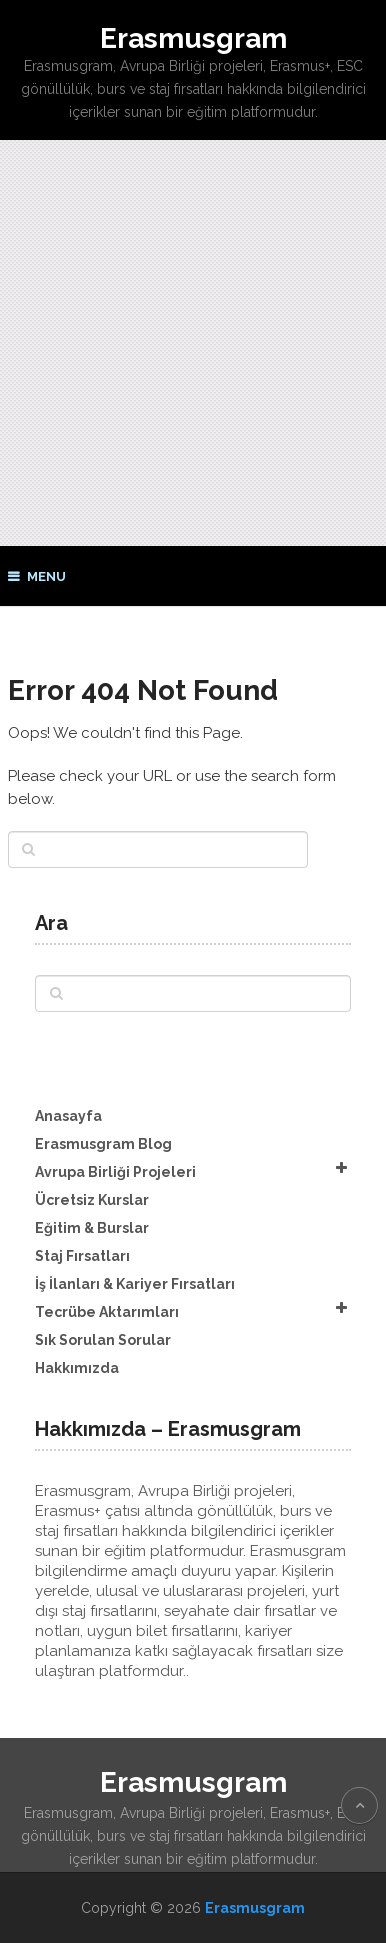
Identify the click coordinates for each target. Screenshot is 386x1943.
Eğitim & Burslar (92, 1228)
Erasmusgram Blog (103, 1144)
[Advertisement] (193, 343)
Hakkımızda (77, 1368)
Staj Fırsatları (82, 1256)
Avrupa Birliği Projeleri (115, 1172)
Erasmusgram (193, 38)
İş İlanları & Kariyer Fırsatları (135, 1284)
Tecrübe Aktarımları (107, 1312)
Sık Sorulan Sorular (103, 1340)
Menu (46, 576)
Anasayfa (68, 1116)
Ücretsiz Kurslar (92, 1200)
